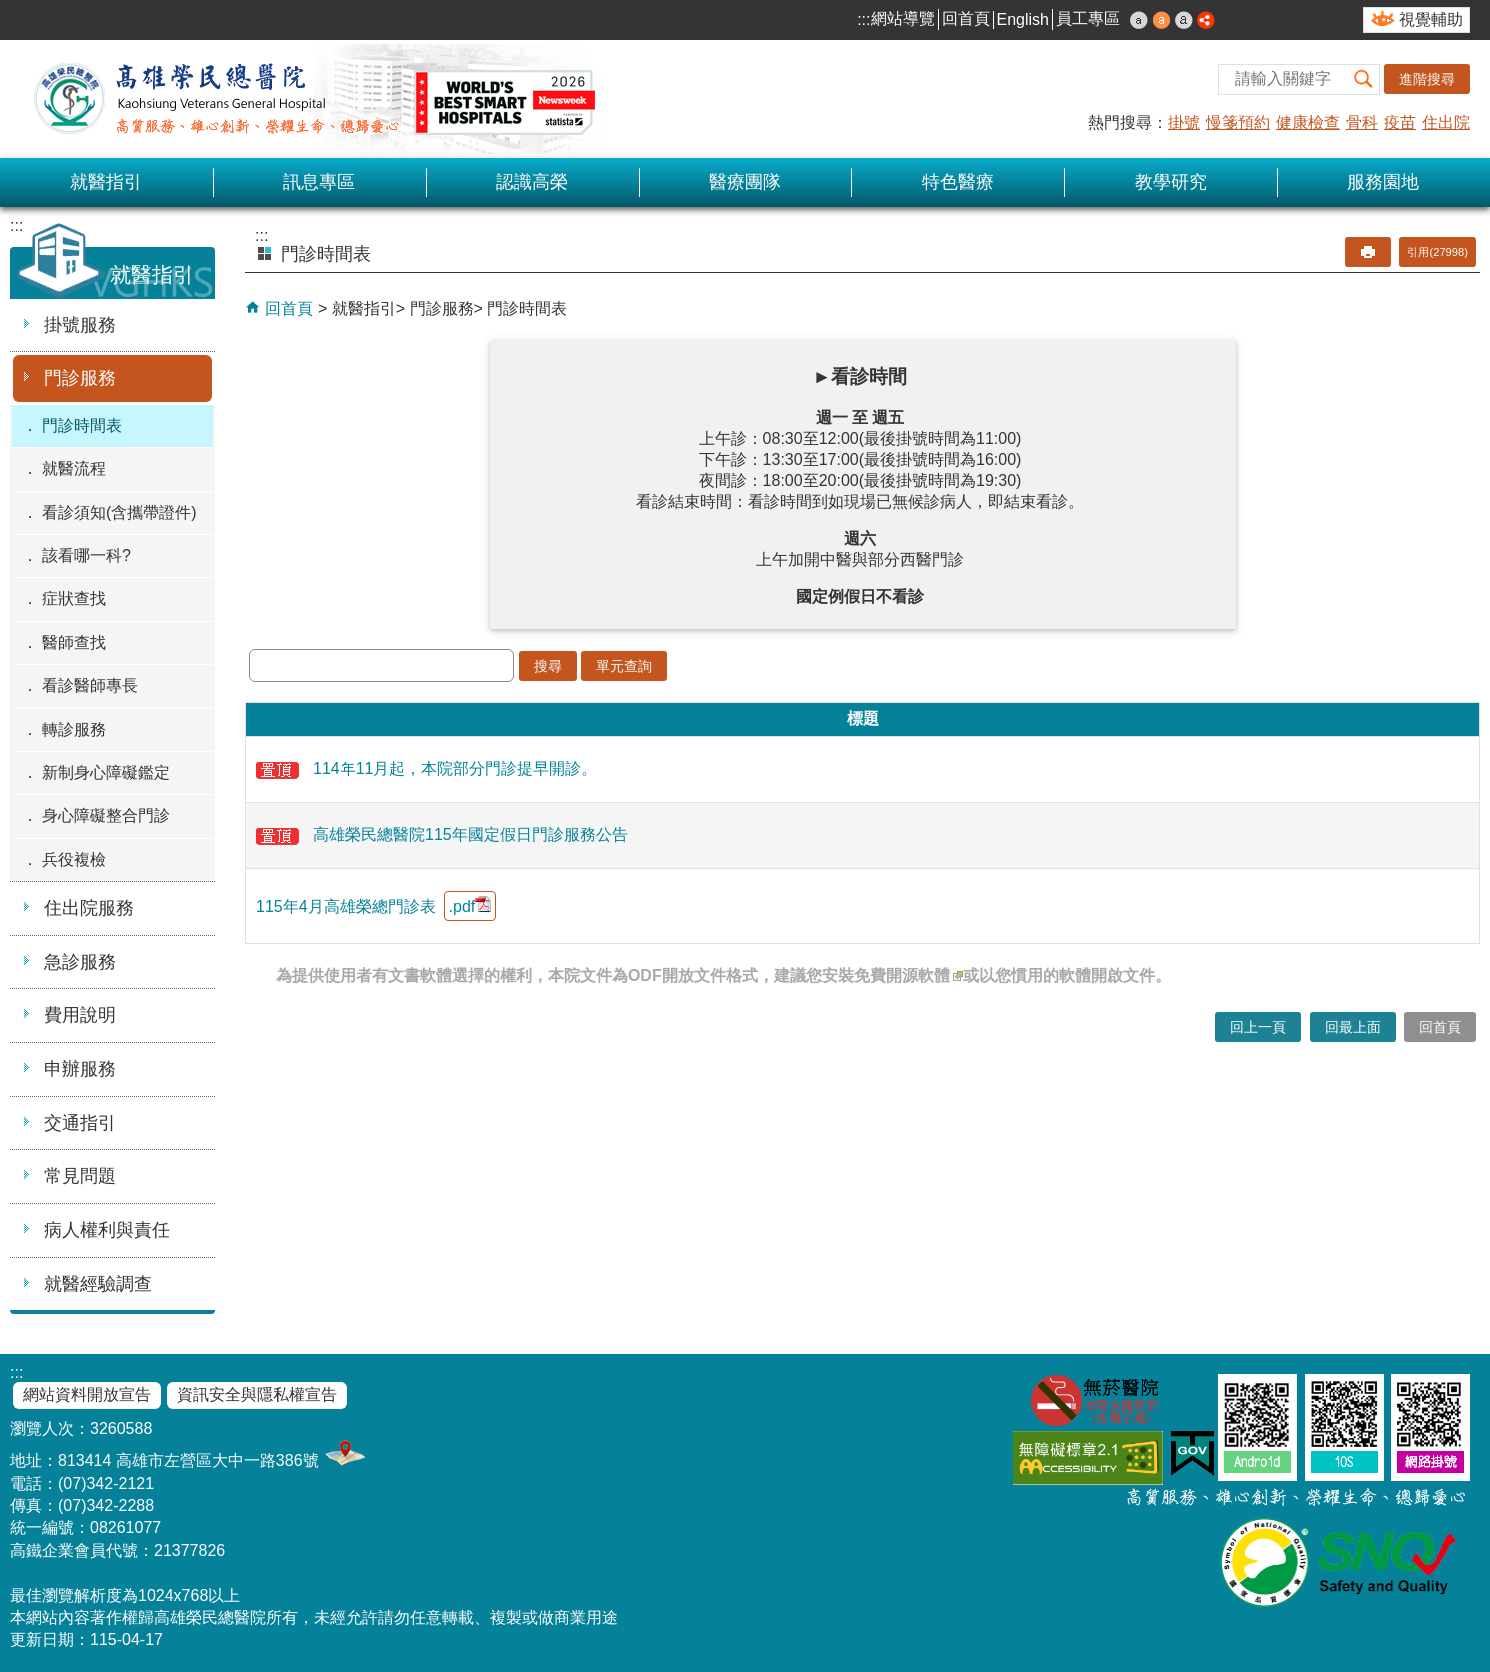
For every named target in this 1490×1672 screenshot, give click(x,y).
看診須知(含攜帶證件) (119, 512)
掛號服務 (80, 325)
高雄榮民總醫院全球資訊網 (310, 99)
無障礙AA (1088, 1457)
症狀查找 (74, 598)
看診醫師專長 (90, 685)
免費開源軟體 (908, 975)
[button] (1364, 79)
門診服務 (80, 378)
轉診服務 (74, 729)
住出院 (1446, 122)
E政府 (1192, 1453)
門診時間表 (82, 425)
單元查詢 (624, 666)
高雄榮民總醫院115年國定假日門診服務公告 (442, 834)
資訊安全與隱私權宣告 (257, 1394)
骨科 (1362, 122)
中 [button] (1162, 20)
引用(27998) (1437, 252)
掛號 (1184, 122)
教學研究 (1171, 182)
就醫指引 (106, 182)
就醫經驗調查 (98, 1284)
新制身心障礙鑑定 (106, 772)
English (1023, 19)
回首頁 (966, 18)
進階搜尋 (1427, 79)
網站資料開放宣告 (87, 1394)
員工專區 (1088, 18)
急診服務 (80, 962)
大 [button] (1184, 20)
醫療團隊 (745, 182)
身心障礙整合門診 (106, 815)
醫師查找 (74, 642)
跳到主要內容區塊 (10, 10)
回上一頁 (1258, 1027)
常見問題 (80, 1176)
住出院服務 (89, 908)
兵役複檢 (74, 859)
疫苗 (1400, 122)
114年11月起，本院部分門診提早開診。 (427, 768)
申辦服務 (80, 1069)
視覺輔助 (1431, 19)
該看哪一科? (86, 555)
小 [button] (1139, 20)
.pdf (470, 905)
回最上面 (1353, 1027)
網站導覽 (903, 18)
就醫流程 (74, 468)
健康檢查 (1308, 122)
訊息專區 (319, 182)
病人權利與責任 (107, 1230)
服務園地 (1383, 182)
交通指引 (80, 1123)
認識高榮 (532, 182)
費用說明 (80, 1015)
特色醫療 (958, 182)
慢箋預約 (1238, 122)
